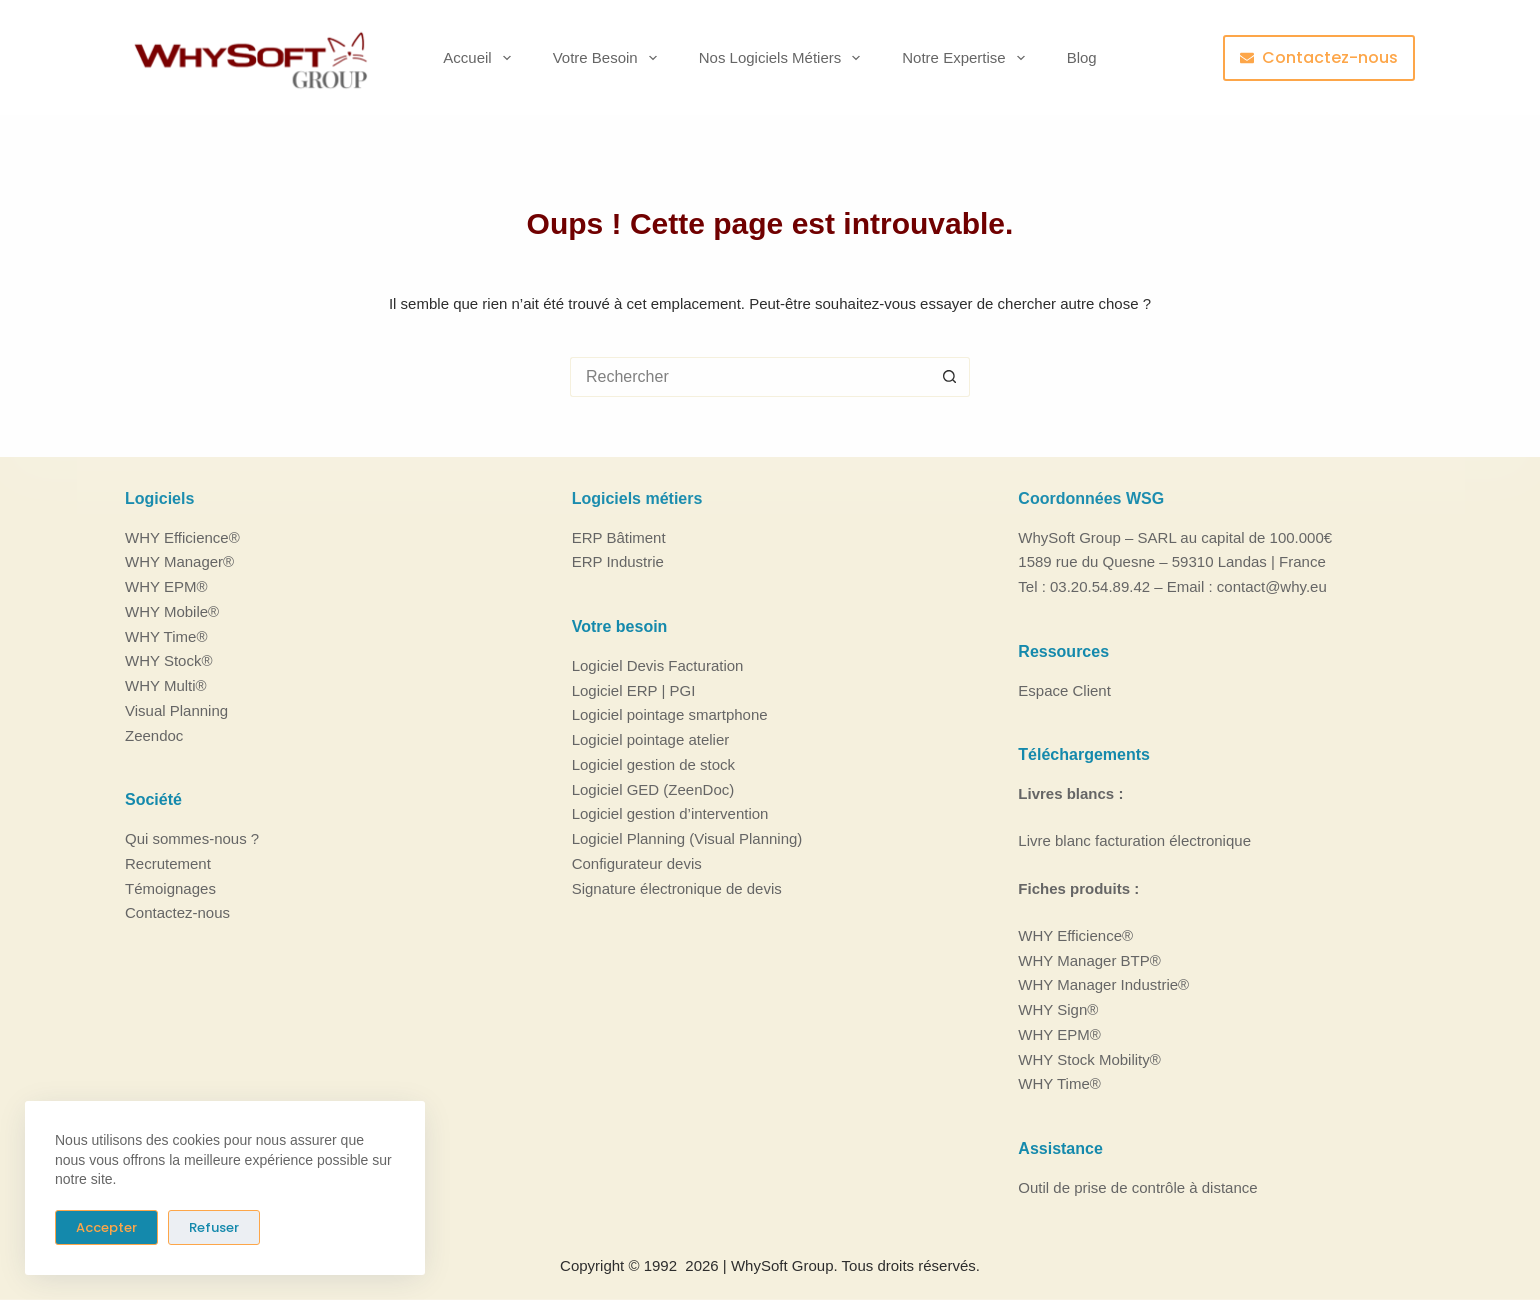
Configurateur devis (637, 863)
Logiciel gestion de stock (653, 764)
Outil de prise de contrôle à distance (1137, 1187)
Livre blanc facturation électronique (1134, 840)
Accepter (106, 1227)
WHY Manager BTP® (1089, 959)
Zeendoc (154, 734)
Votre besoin (609, 58)
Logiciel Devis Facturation (658, 665)
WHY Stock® (168, 660)
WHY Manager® (179, 561)
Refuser (214, 1227)
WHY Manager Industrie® (1103, 984)
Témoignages (170, 887)
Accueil (480, 58)
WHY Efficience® (182, 536)
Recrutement (168, 863)
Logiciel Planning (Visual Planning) (687, 838)
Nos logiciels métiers (784, 58)
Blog (1082, 57)
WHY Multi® (166, 685)
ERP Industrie (618, 561)
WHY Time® (166, 635)
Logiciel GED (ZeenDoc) (653, 788)
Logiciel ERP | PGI (634, 689)
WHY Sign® (1058, 1009)
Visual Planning (176, 710)
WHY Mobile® (172, 611)
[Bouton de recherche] (950, 377)
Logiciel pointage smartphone (670, 714)
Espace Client (1064, 689)
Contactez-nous (1319, 57)
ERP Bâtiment (619, 536)
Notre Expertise (967, 58)
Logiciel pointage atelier (651, 739)
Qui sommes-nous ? (192, 838)
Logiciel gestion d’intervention (670, 813)
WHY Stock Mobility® (1089, 1058)
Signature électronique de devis (677, 887)
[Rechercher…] (750, 377)
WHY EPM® (166, 586)
